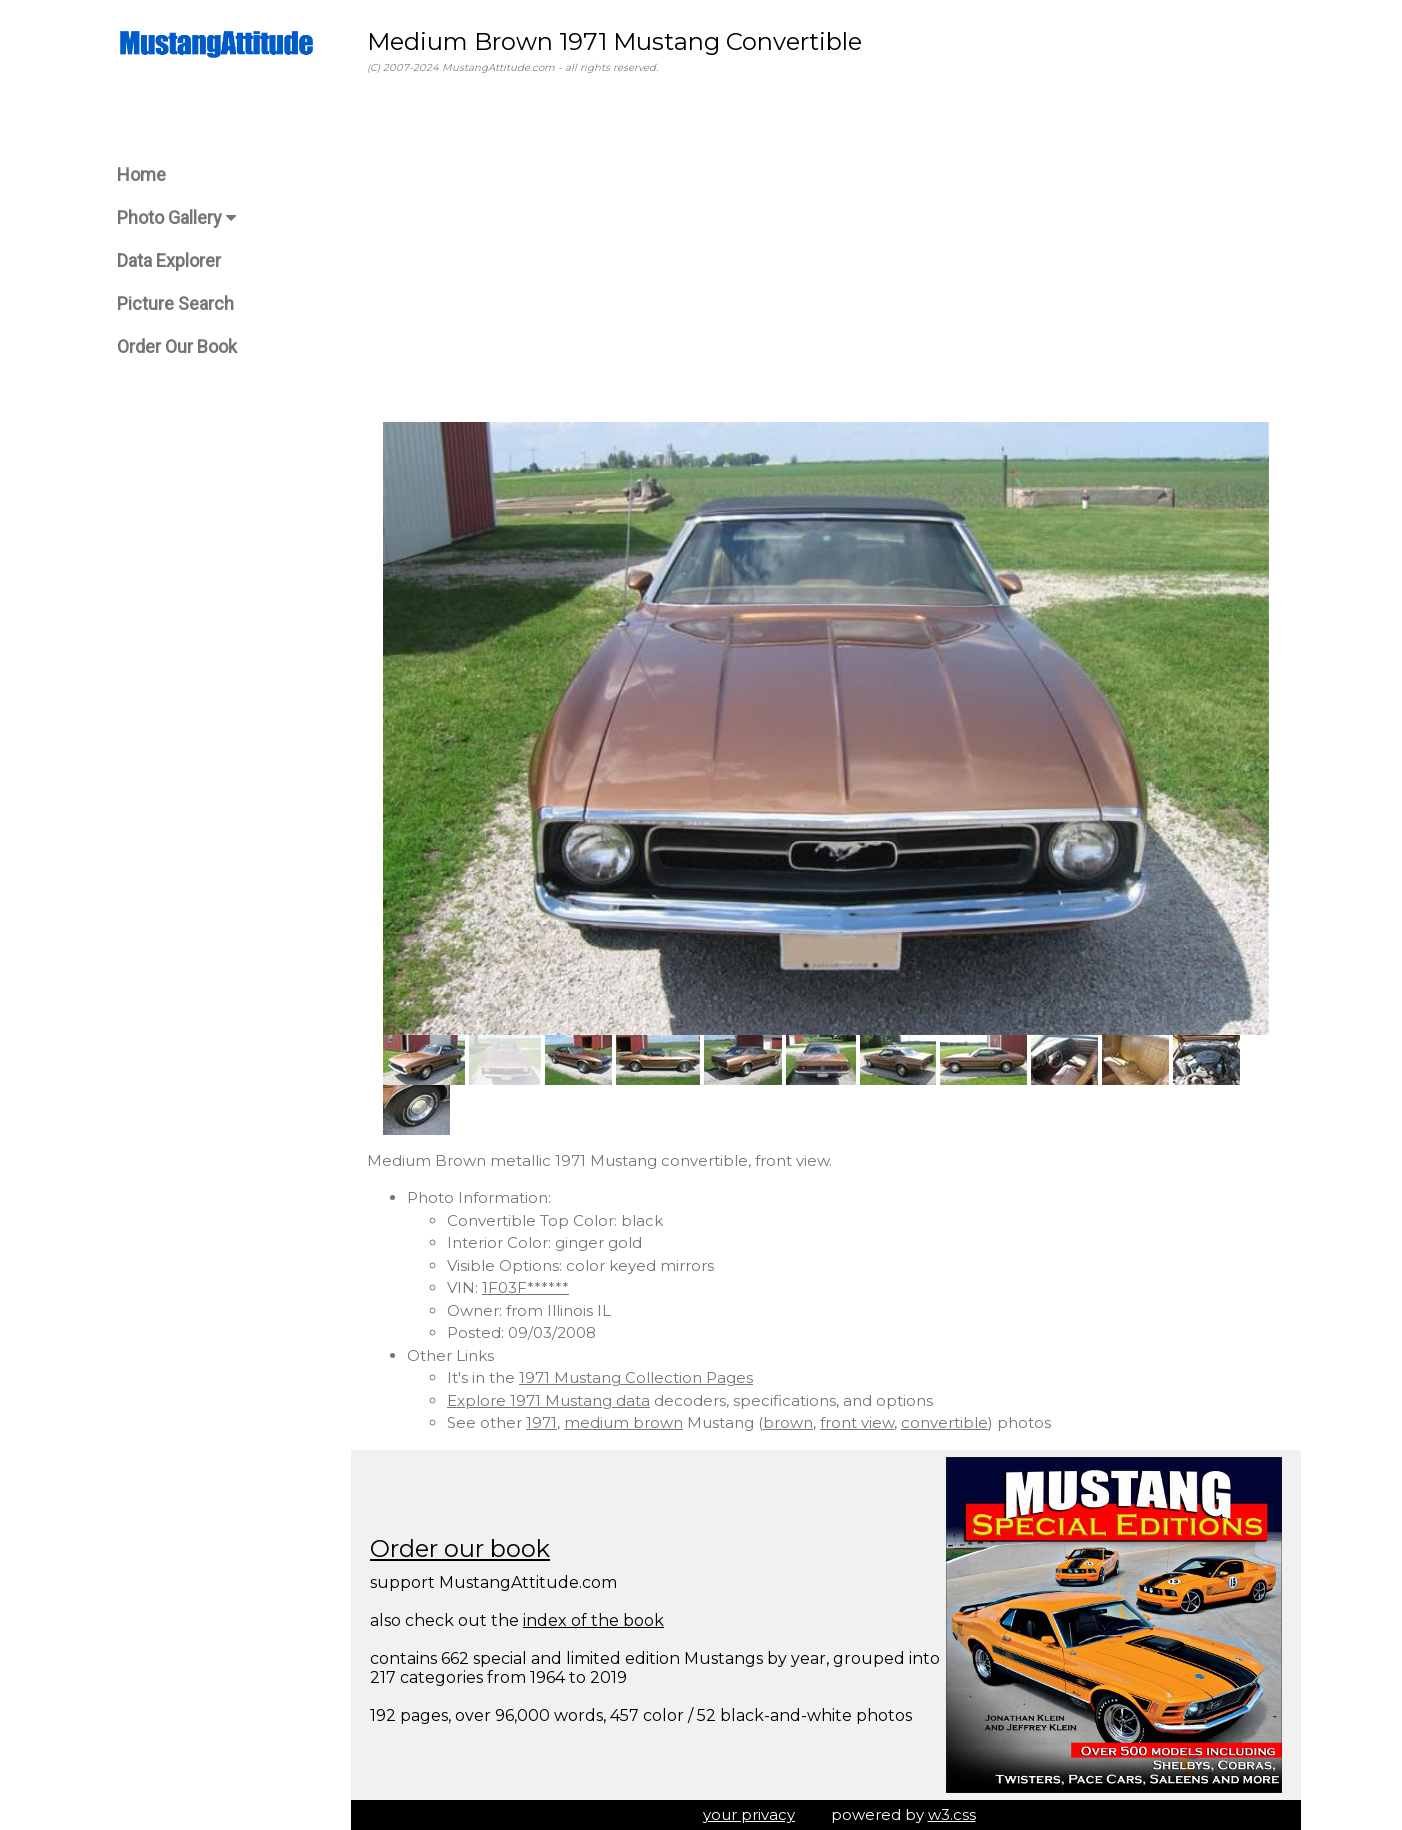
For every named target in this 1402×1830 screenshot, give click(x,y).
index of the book (593, 1620)
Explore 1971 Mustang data (548, 1400)
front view (857, 1422)
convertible (944, 1422)
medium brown (623, 1422)
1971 (541, 1422)
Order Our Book (177, 346)
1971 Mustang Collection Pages (636, 1377)
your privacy (749, 1814)
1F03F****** (525, 1287)
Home (141, 174)
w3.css (952, 1814)
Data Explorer (169, 260)
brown (788, 1422)
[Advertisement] (826, 249)
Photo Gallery (176, 217)
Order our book (460, 1548)
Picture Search (175, 303)
